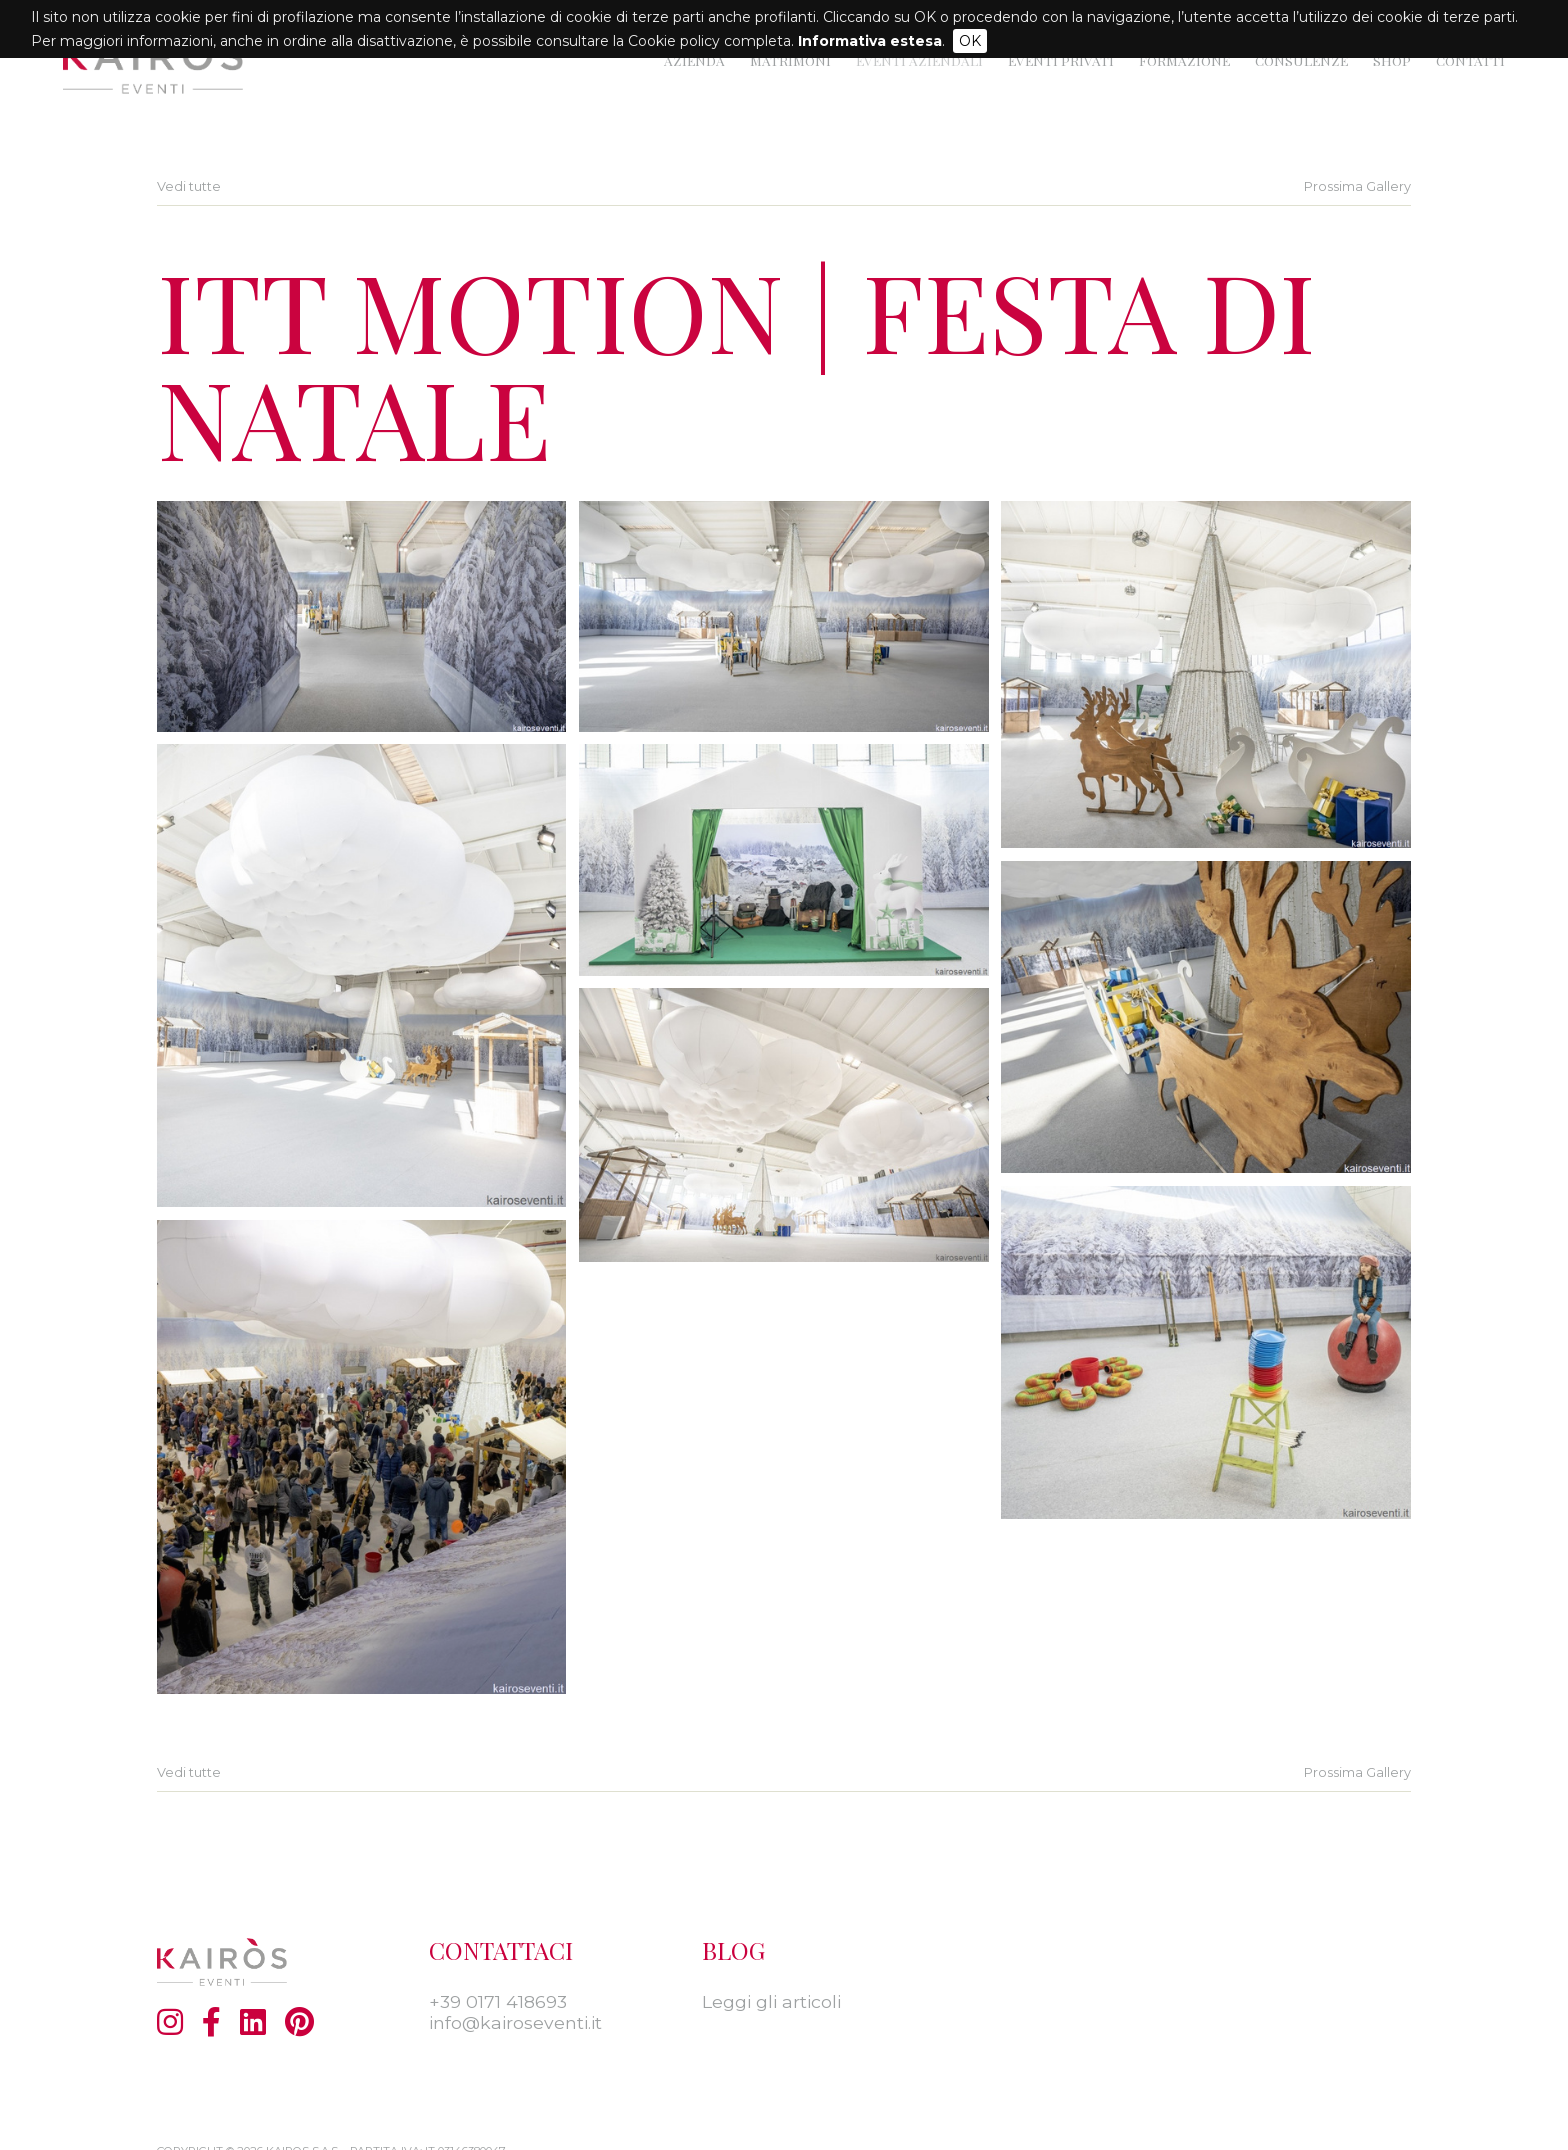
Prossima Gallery (1357, 186)
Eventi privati (1061, 60)
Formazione (1184, 60)
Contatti (1470, 60)
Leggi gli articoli (771, 2001)
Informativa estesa (870, 41)
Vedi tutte (189, 186)
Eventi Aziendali (919, 60)
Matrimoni (790, 60)
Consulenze (1301, 60)
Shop (1392, 60)
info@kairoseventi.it (515, 2022)
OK (970, 41)
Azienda (694, 60)
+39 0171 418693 (498, 2001)
